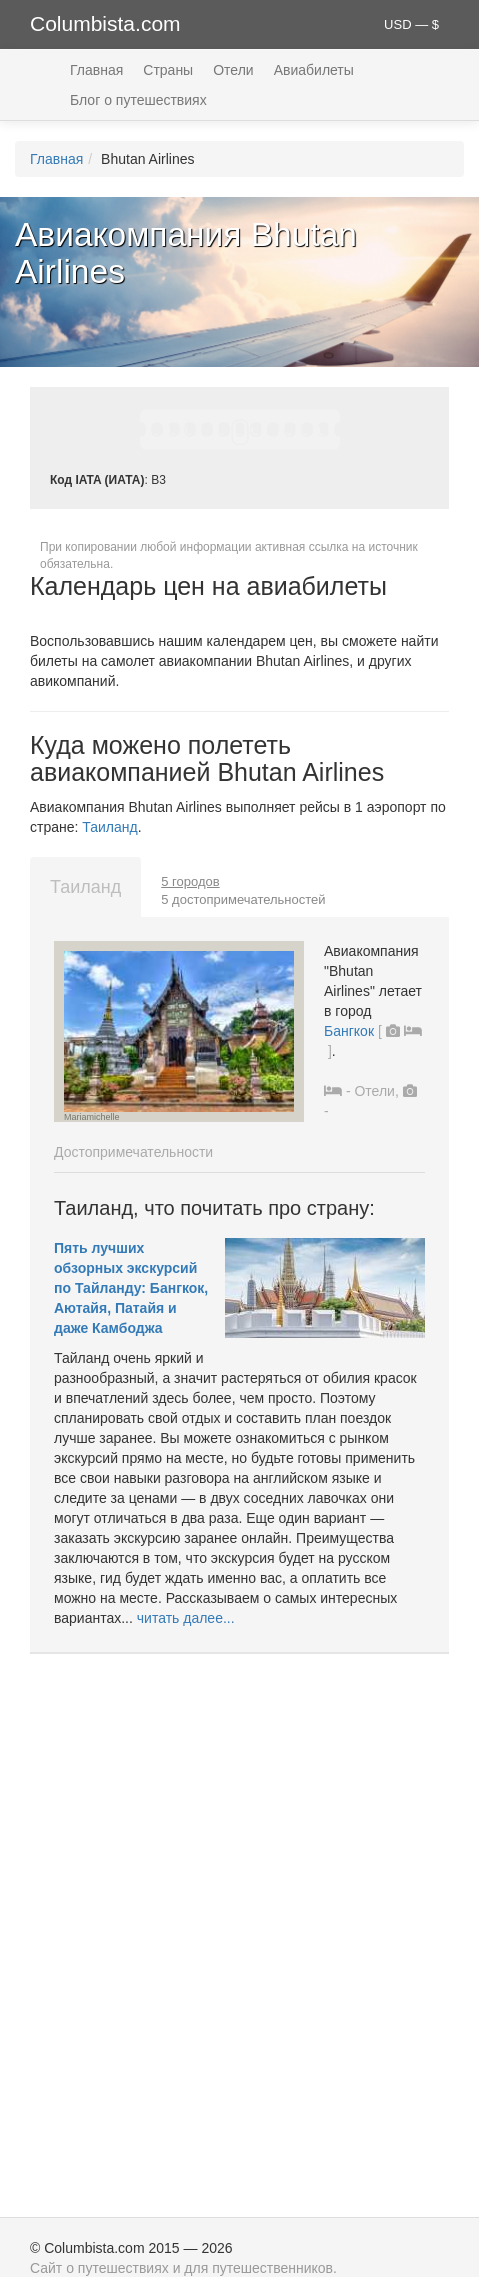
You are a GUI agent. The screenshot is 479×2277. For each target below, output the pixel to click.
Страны (168, 70)
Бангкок (349, 1031)
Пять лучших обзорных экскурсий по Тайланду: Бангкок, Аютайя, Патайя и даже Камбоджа (131, 1288)
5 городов (190, 881)
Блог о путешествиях (138, 100)
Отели (233, 70)
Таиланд (109, 827)
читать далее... (186, 1618)
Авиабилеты (314, 70)
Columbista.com (105, 23)
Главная (96, 70)
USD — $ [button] (411, 24)
